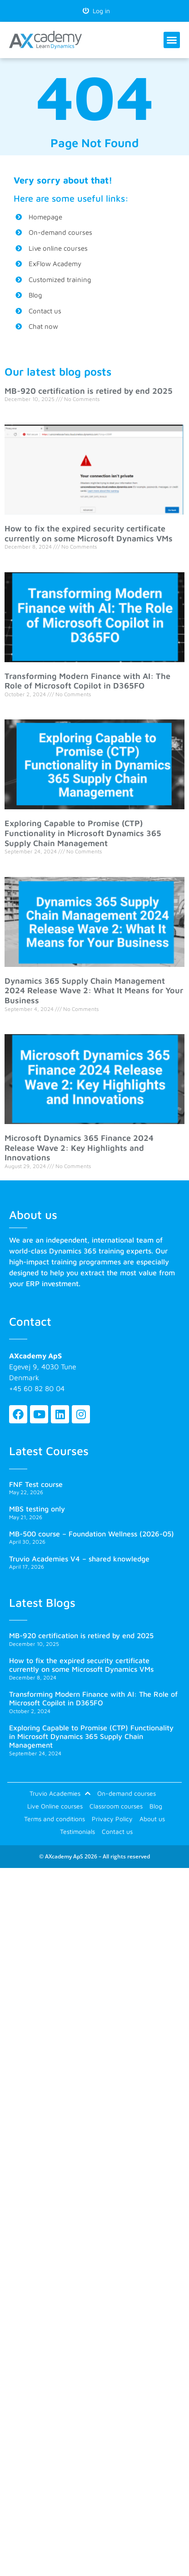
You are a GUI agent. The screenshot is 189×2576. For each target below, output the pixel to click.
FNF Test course (36, 1484)
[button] (172, 40)
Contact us (117, 1831)
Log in (96, 11)
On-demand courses (126, 1793)
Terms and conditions (54, 1819)
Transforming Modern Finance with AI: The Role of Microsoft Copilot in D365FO (87, 681)
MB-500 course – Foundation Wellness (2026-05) (91, 1534)
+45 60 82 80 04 (37, 1388)
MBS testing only (37, 1509)
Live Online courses (55, 1806)
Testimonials (77, 1831)
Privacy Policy (112, 1819)
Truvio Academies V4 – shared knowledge (79, 1559)
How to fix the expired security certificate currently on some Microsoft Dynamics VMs (89, 533)
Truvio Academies (60, 1793)
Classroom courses (116, 1806)
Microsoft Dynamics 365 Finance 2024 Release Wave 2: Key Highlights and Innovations (79, 1147)
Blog (155, 1806)
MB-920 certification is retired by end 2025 (89, 391)
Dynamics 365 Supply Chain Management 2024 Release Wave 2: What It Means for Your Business (94, 990)
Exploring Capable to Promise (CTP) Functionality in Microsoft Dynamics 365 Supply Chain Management (83, 832)
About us (152, 1819)
